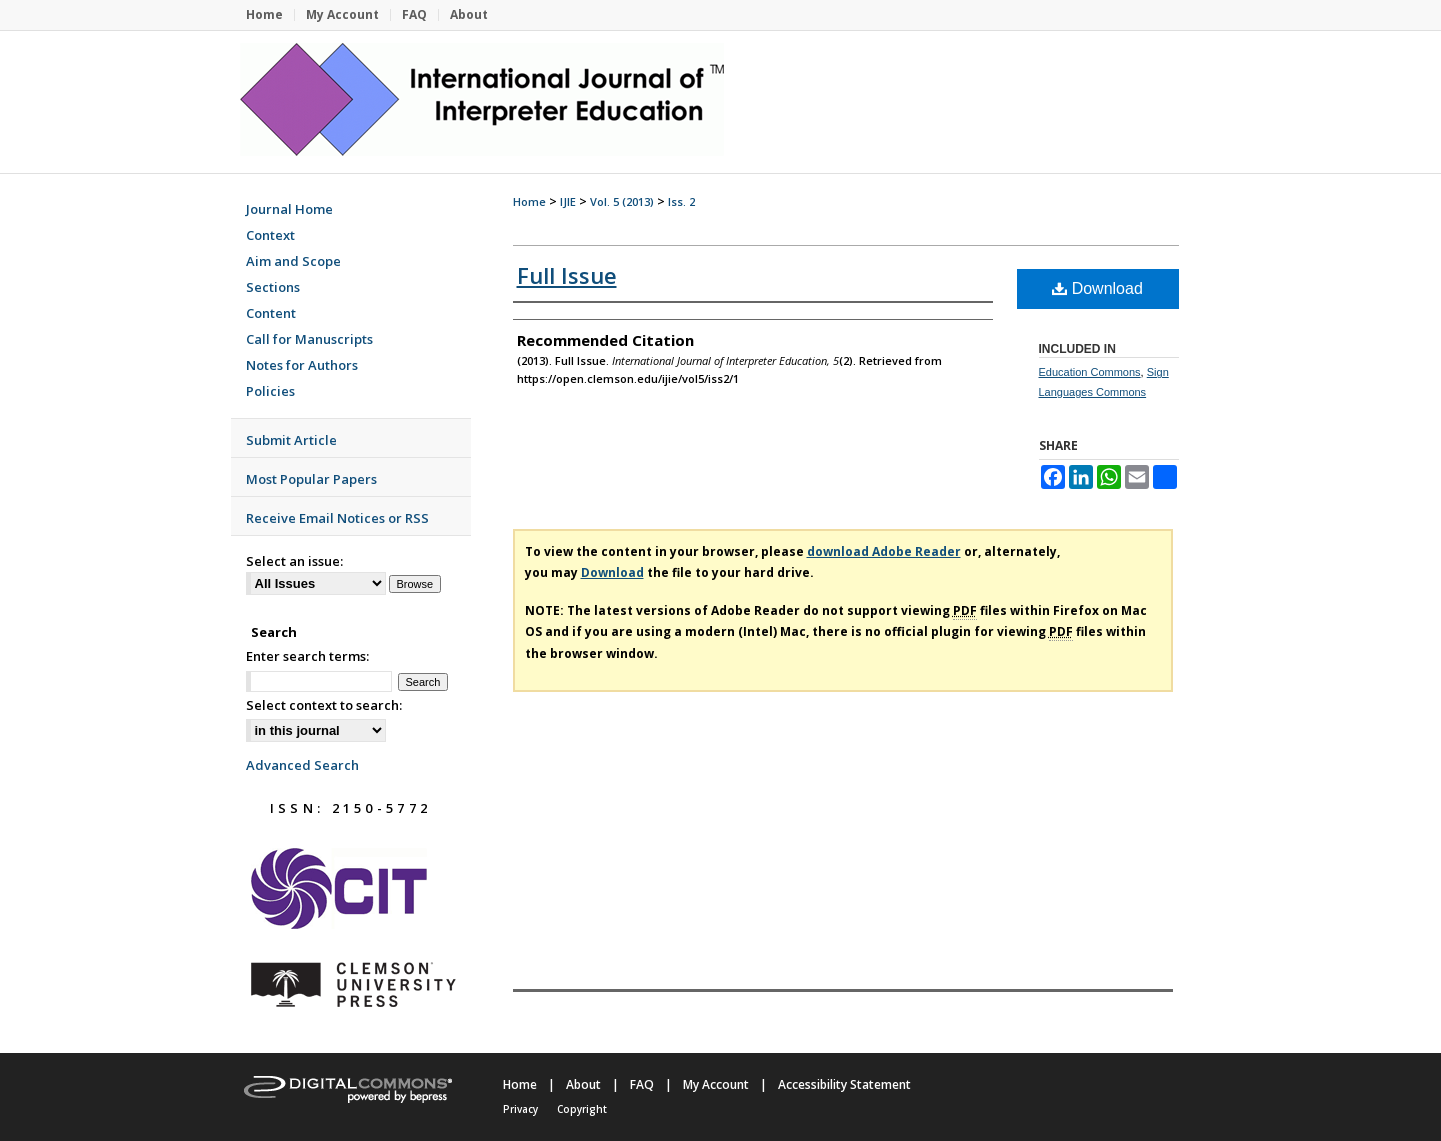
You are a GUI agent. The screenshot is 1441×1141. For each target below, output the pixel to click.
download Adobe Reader (884, 551)
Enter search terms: (307, 656)
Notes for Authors (302, 365)
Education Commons (1090, 372)
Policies (270, 391)
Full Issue (567, 275)
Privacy (520, 1109)
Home (529, 201)
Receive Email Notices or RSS (337, 518)
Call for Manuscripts (309, 339)
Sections (273, 287)
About (583, 1084)
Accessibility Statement (844, 1084)
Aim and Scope (293, 261)
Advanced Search (302, 765)
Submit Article (291, 440)
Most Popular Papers (311, 479)
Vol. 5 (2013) (622, 201)
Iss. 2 (681, 201)
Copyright (582, 1109)
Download (1097, 288)
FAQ (642, 1084)
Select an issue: (294, 561)
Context (270, 235)
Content (271, 313)
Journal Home (289, 209)
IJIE (568, 201)
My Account (716, 1084)
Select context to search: (324, 705)
